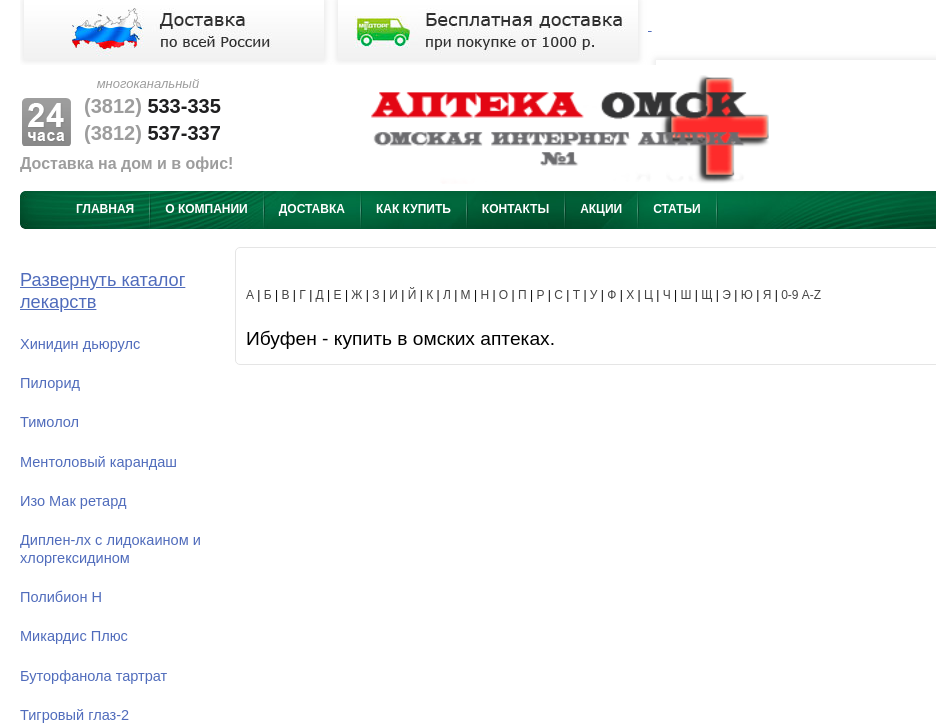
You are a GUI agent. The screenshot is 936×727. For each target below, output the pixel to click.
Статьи (677, 209)
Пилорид (50, 383)
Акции (601, 209)
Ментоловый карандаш (98, 462)
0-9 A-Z (801, 295)
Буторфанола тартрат (93, 676)
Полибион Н (61, 597)
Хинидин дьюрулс (80, 344)
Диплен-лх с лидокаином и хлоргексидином (110, 548)
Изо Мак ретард (73, 501)
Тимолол (49, 422)
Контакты (515, 209)
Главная (105, 209)
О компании (206, 209)
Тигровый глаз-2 (74, 715)
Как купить (413, 209)
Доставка (312, 209)
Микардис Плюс (74, 636)
